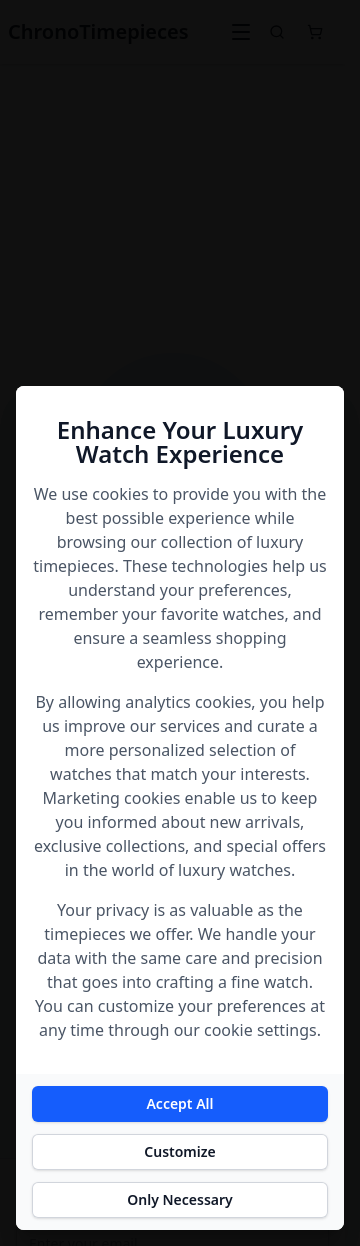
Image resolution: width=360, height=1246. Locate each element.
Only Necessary (179, 1199)
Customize (179, 1151)
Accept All (179, 1103)
